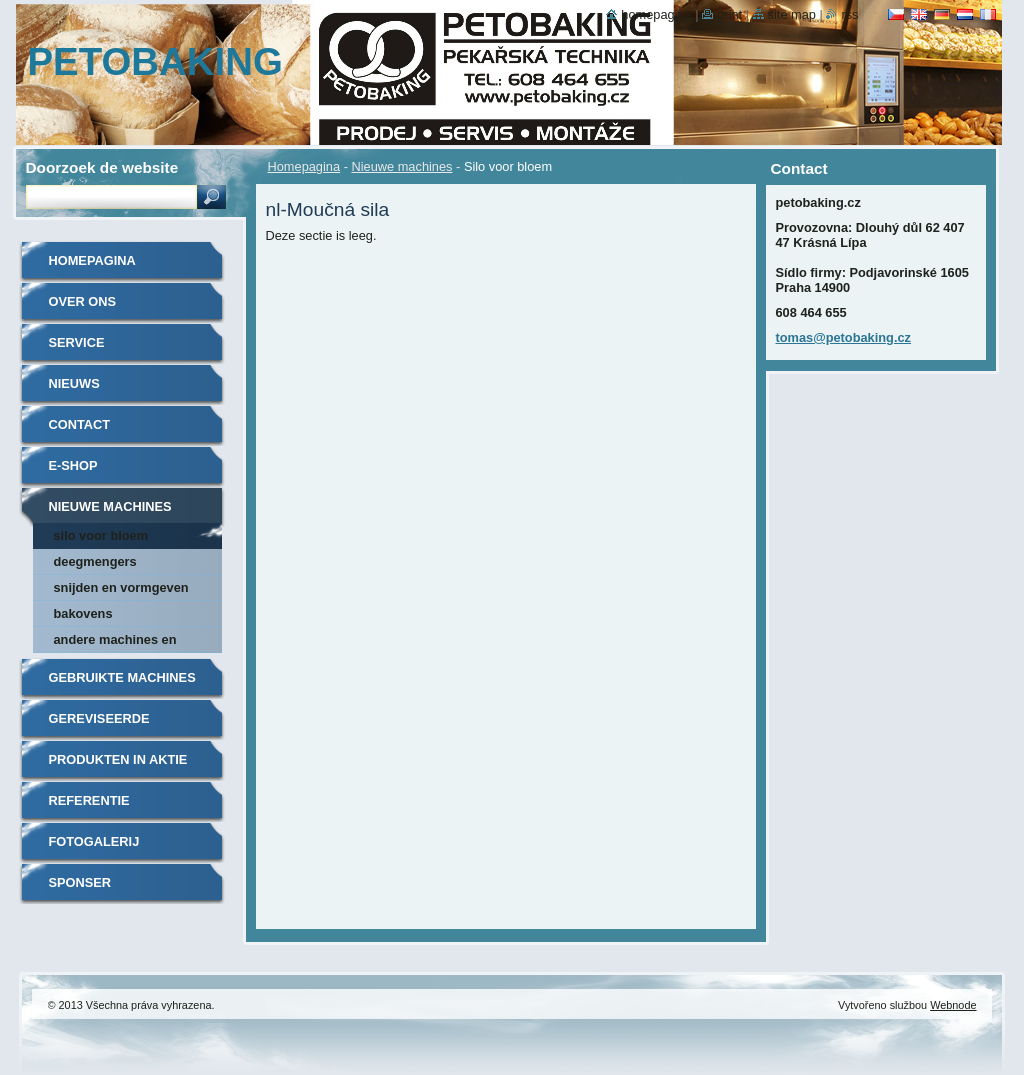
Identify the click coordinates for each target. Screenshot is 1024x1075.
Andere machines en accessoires (115, 642)
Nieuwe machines (401, 166)
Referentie (89, 800)
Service (77, 342)
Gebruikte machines (122, 677)
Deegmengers (95, 561)
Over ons (83, 301)
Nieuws (74, 383)
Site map (792, 14)
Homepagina (304, 166)
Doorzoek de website (102, 167)
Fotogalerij (94, 841)
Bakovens (83, 613)
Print (729, 14)
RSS (849, 14)
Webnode (953, 1005)
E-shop (73, 465)
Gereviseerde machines (99, 725)
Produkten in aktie (118, 759)
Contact (80, 424)
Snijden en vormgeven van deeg (121, 590)
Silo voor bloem (101, 535)
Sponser (80, 882)
